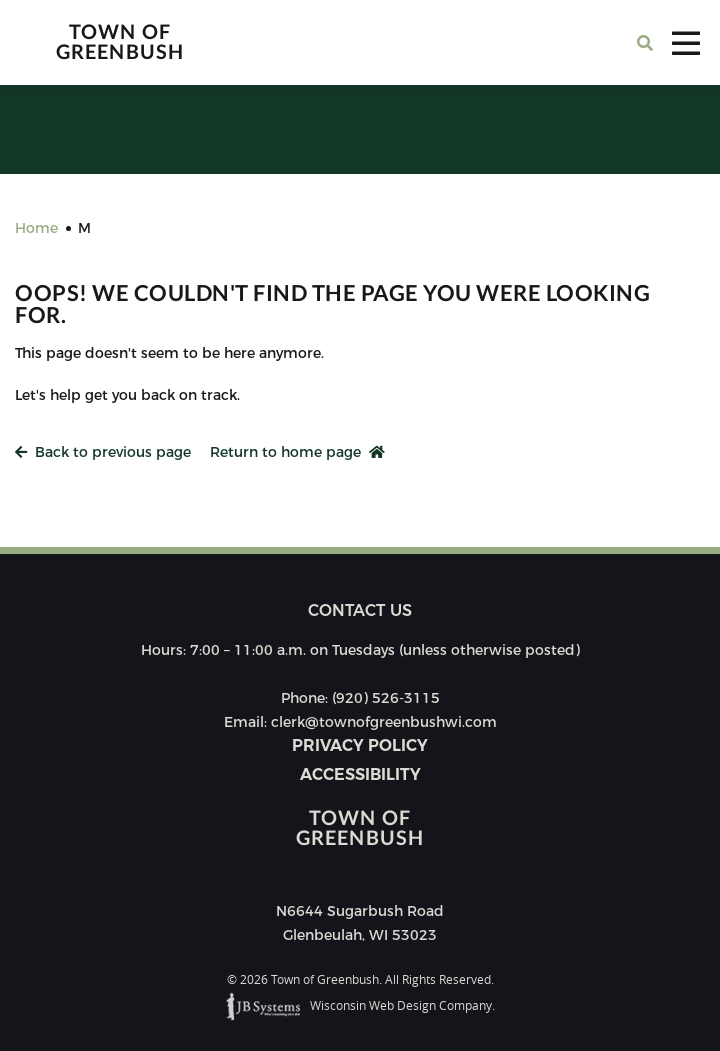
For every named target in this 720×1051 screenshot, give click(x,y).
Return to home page (297, 452)
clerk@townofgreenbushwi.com (384, 722)
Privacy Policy (360, 745)
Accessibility (360, 774)
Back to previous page (103, 452)
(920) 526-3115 (386, 698)
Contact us (360, 610)
